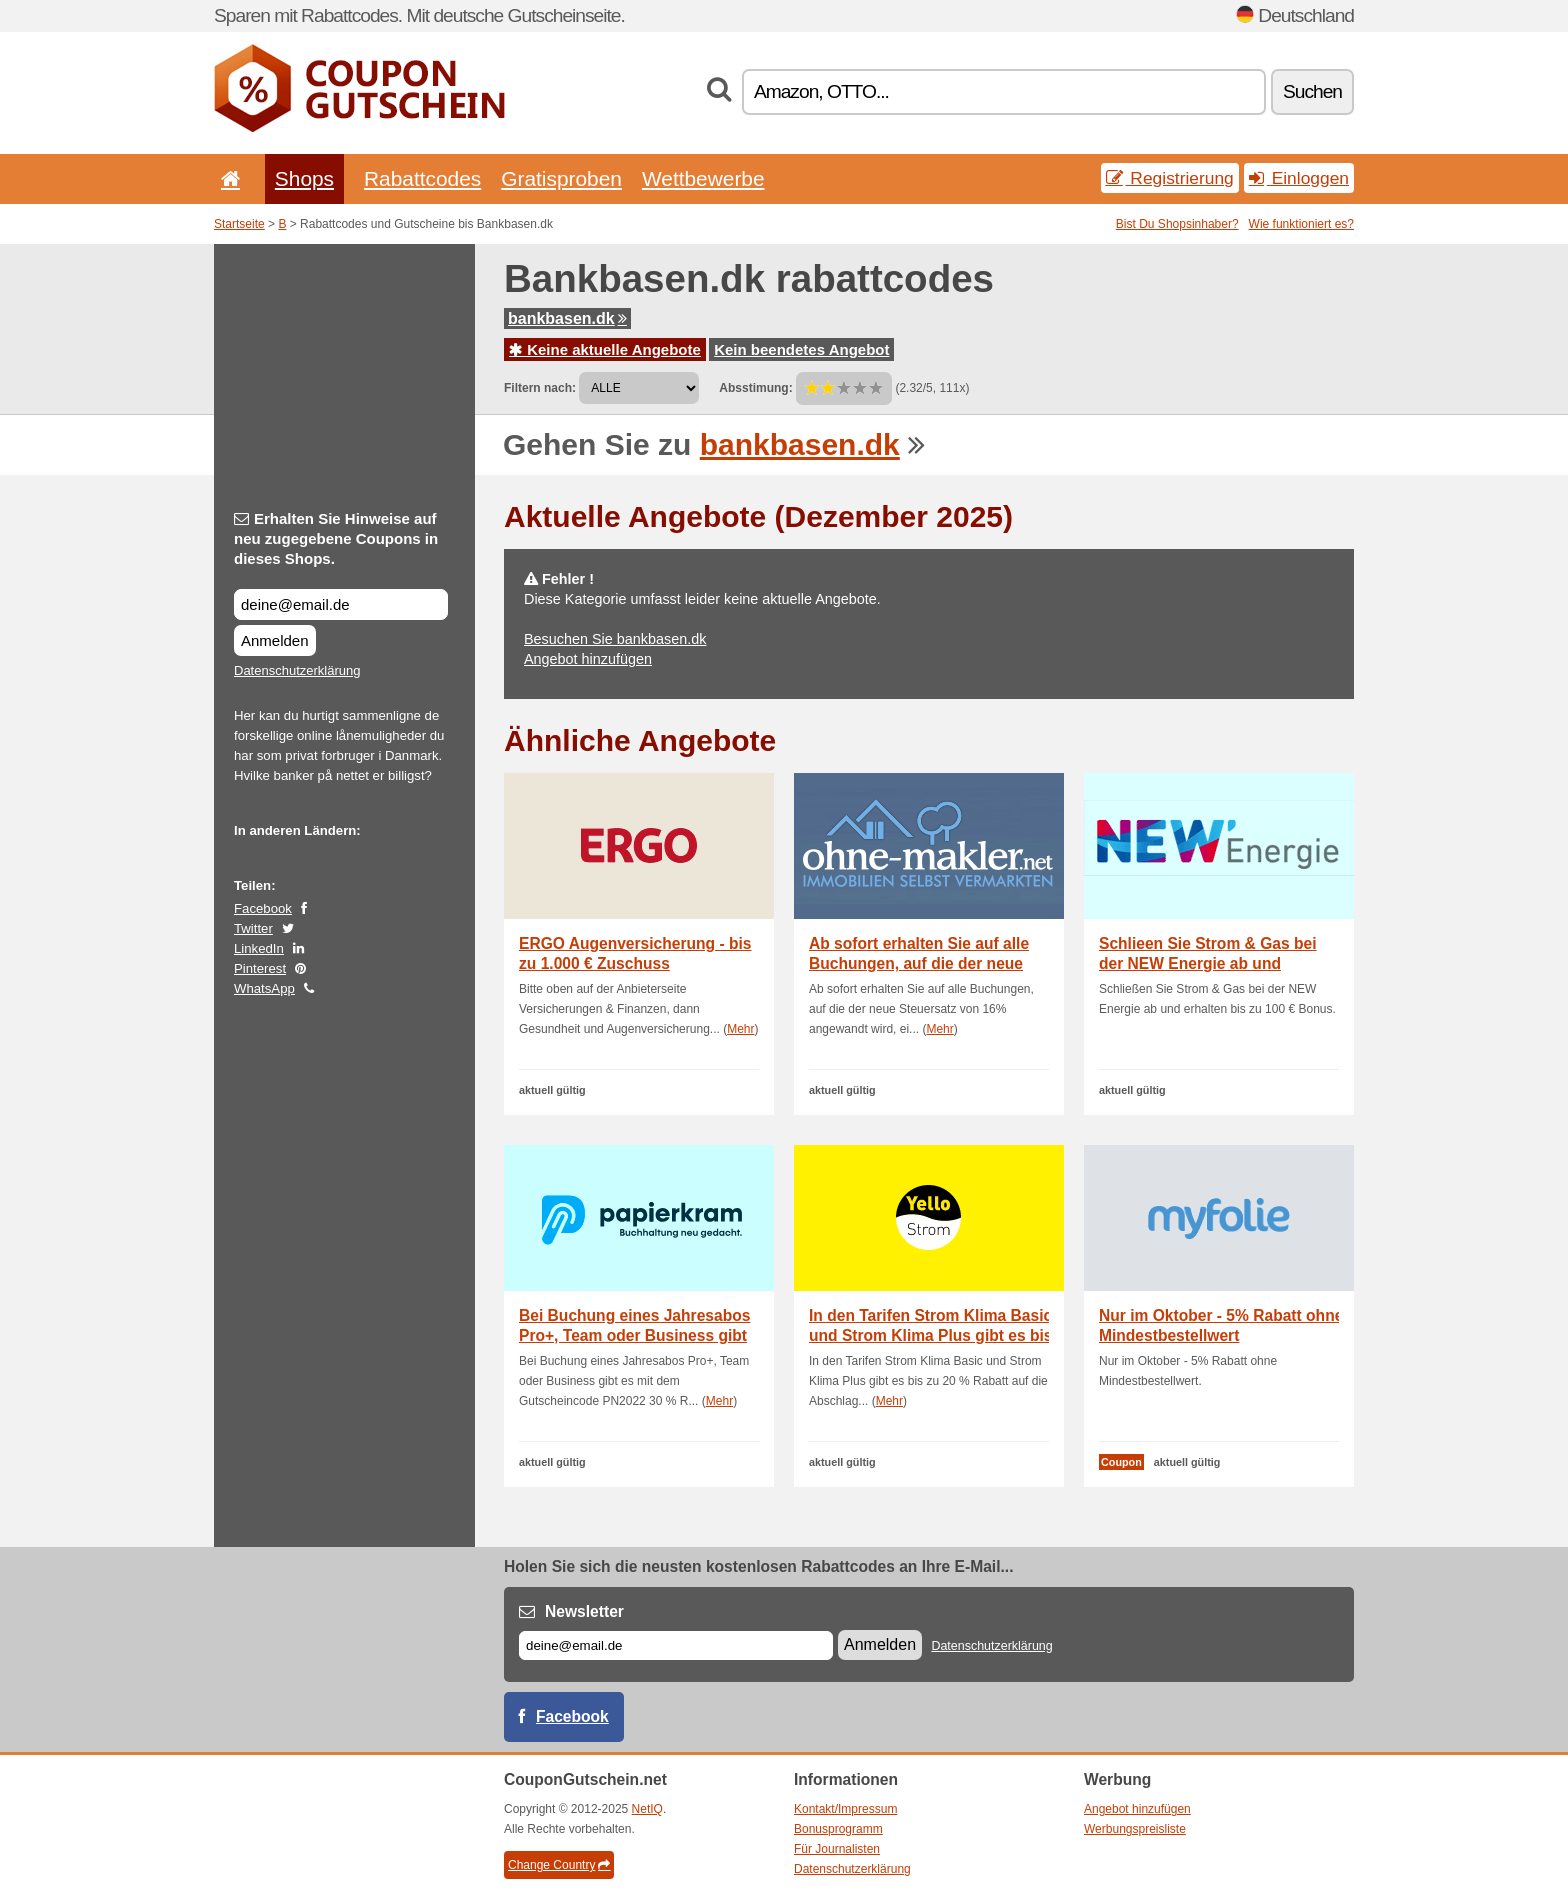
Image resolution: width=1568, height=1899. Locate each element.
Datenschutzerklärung (297, 670)
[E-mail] (676, 1645)
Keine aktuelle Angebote (605, 349)
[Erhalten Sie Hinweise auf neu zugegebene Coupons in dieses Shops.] (341, 604)
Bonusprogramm (838, 1829)
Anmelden (275, 640)
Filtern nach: (540, 388)
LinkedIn (259, 948)
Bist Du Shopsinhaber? (1177, 224)
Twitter (253, 928)
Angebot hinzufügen (588, 659)
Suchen (1312, 91)
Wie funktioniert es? (1301, 224)
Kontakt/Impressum (845, 1809)
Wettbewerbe (703, 178)
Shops (304, 178)
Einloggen (1299, 178)
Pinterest (260, 968)
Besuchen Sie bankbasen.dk (615, 639)
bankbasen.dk (567, 318)
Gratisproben (561, 178)
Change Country (559, 1865)
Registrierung (1170, 178)
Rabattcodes (422, 178)
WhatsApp (264, 988)
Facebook (263, 908)
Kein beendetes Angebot (801, 349)
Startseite (239, 224)
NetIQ (647, 1809)
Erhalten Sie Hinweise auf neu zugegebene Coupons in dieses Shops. (336, 538)
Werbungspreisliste (1135, 1829)
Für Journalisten (837, 1849)
